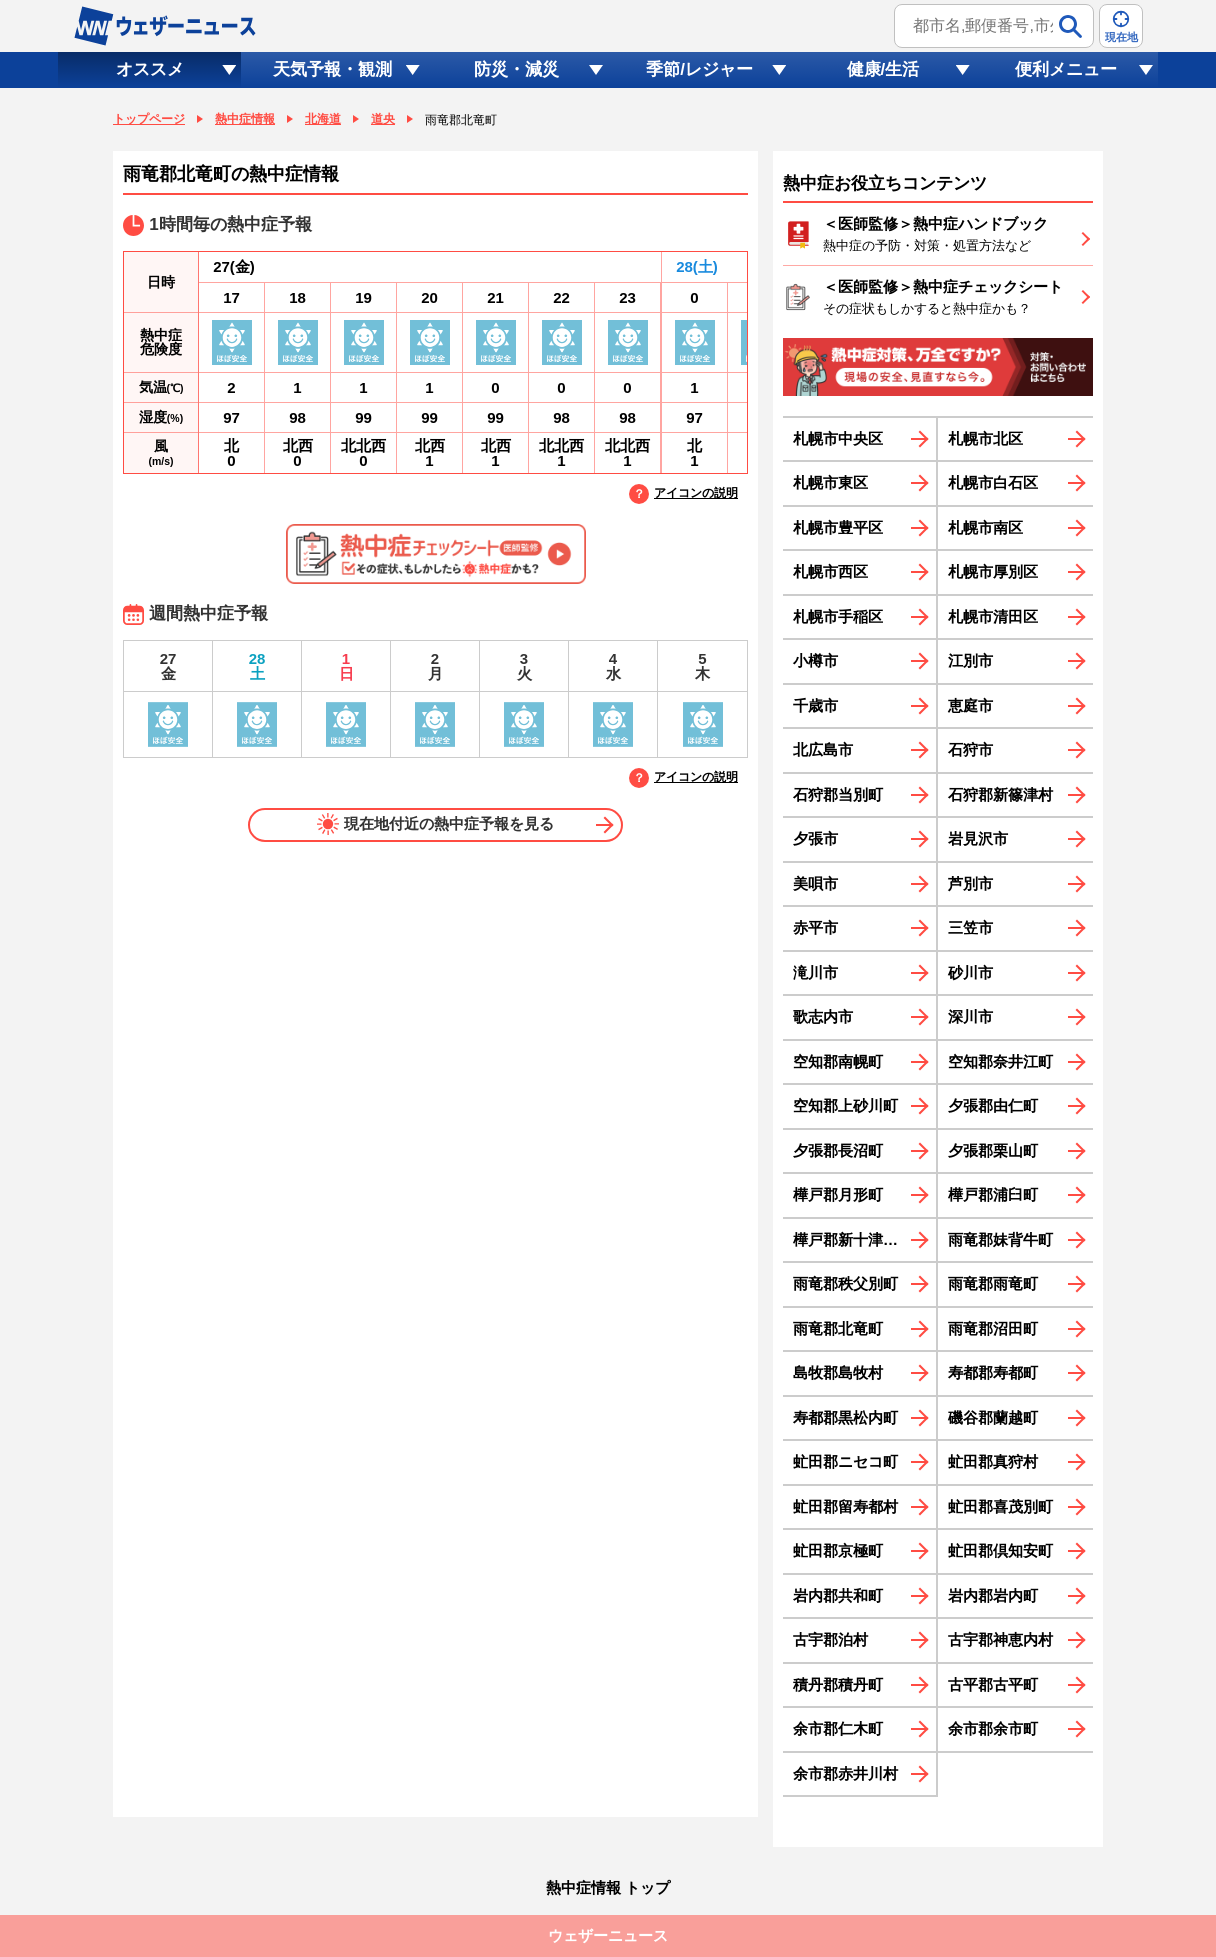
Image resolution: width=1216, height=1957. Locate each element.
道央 (383, 119)
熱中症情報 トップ (608, 1887)
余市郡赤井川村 (845, 1773)
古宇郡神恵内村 (1000, 1639)
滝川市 (815, 972)
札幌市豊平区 (838, 527)
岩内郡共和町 (838, 1595)
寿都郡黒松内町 (845, 1417)
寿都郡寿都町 (993, 1372)
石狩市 (970, 749)
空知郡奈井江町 (1000, 1061)
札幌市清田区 (993, 616)
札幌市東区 (830, 482)
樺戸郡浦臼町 (993, 1194)
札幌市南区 (985, 527)
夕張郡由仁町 (993, 1105)
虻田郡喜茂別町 (1000, 1506)
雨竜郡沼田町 (993, 1328)
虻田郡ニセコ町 (845, 1461)
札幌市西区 (830, 571)
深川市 (970, 1016)
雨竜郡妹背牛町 (1000, 1239)
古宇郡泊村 (830, 1639)
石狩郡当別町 (838, 794)
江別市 (970, 660)
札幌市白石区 (993, 482)
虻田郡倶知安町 (1000, 1550)
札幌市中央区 (838, 438)
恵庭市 (970, 705)
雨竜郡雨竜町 (993, 1283)
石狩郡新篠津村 (1000, 794)
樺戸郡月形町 (838, 1194)
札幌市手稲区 (838, 616)
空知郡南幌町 (838, 1061)
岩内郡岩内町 (993, 1595)
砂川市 (970, 972)
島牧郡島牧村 (838, 1372)
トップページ (149, 119)
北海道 (323, 119)
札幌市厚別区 (993, 571)
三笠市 (970, 927)
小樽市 (815, 660)
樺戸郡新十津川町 (853, 1239)
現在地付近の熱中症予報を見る (435, 824)
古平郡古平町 (993, 1684)
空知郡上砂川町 (845, 1105)
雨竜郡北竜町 (838, 1328)
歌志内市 (823, 1016)
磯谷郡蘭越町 (993, 1417)
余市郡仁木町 (838, 1728)
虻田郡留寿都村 (845, 1506)
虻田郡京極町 (838, 1550)
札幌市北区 (985, 438)
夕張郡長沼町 (838, 1150)
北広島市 (823, 749)
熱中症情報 (245, 119)
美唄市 (815, 883)
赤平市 (815, 927)
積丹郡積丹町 (838, 1684)
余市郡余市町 (993, 1728)
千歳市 (815, 705)
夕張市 (815, 838)
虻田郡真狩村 (993, 1461)
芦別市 (970, 883)
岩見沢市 (978, 838)
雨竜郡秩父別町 (845, 1283)
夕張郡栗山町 (993, 1150)
